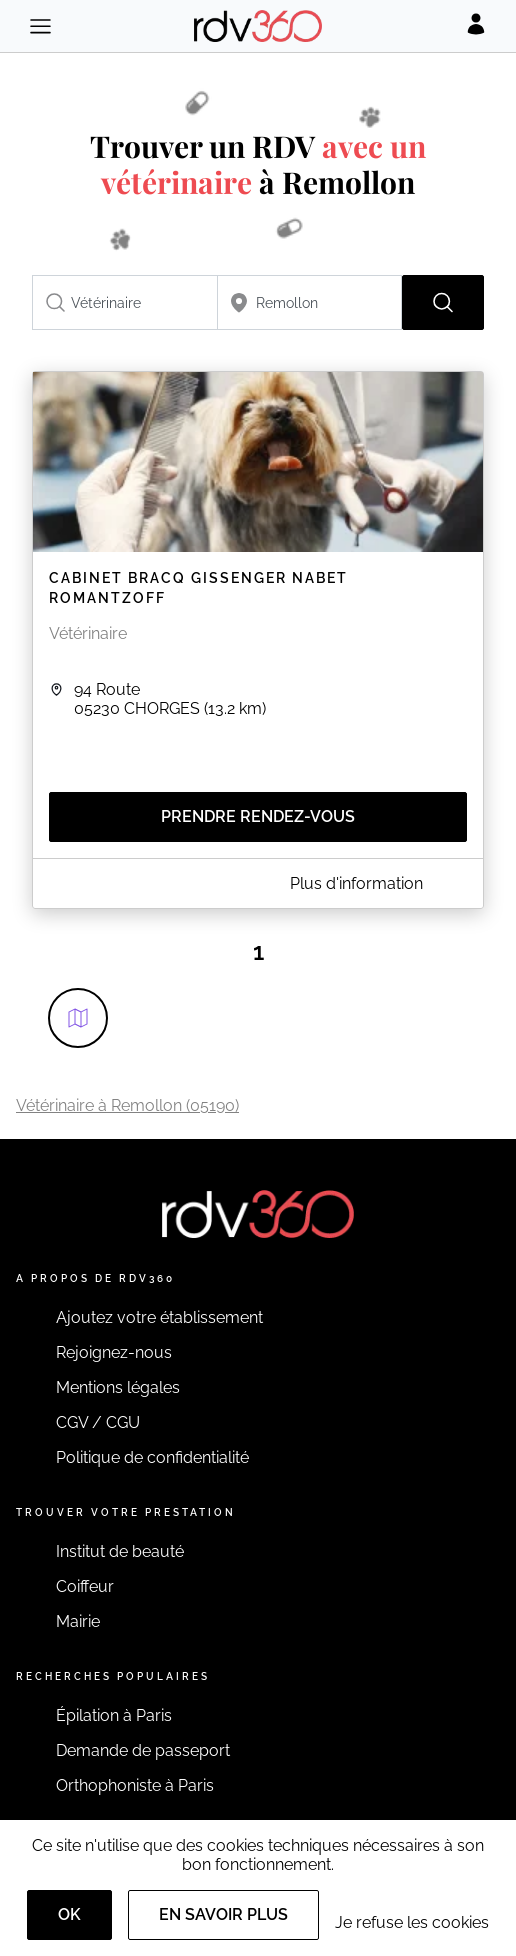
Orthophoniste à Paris (135, 1785)
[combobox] (125, 302)
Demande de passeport (143, 1750)
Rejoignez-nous (114, 1352)
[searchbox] (125, 302)
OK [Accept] (69, 1914)
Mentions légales (118, 1387)
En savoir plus (223, 1914)
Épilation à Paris (114, 1715)
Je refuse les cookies (412, 1922)
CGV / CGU (98, 1422)
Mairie (78, 1621)
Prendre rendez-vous (258, 816)
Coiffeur (85, 1586)
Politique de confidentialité (152, 1457)
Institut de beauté (120, 1551)
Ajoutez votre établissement (159, 1317)
